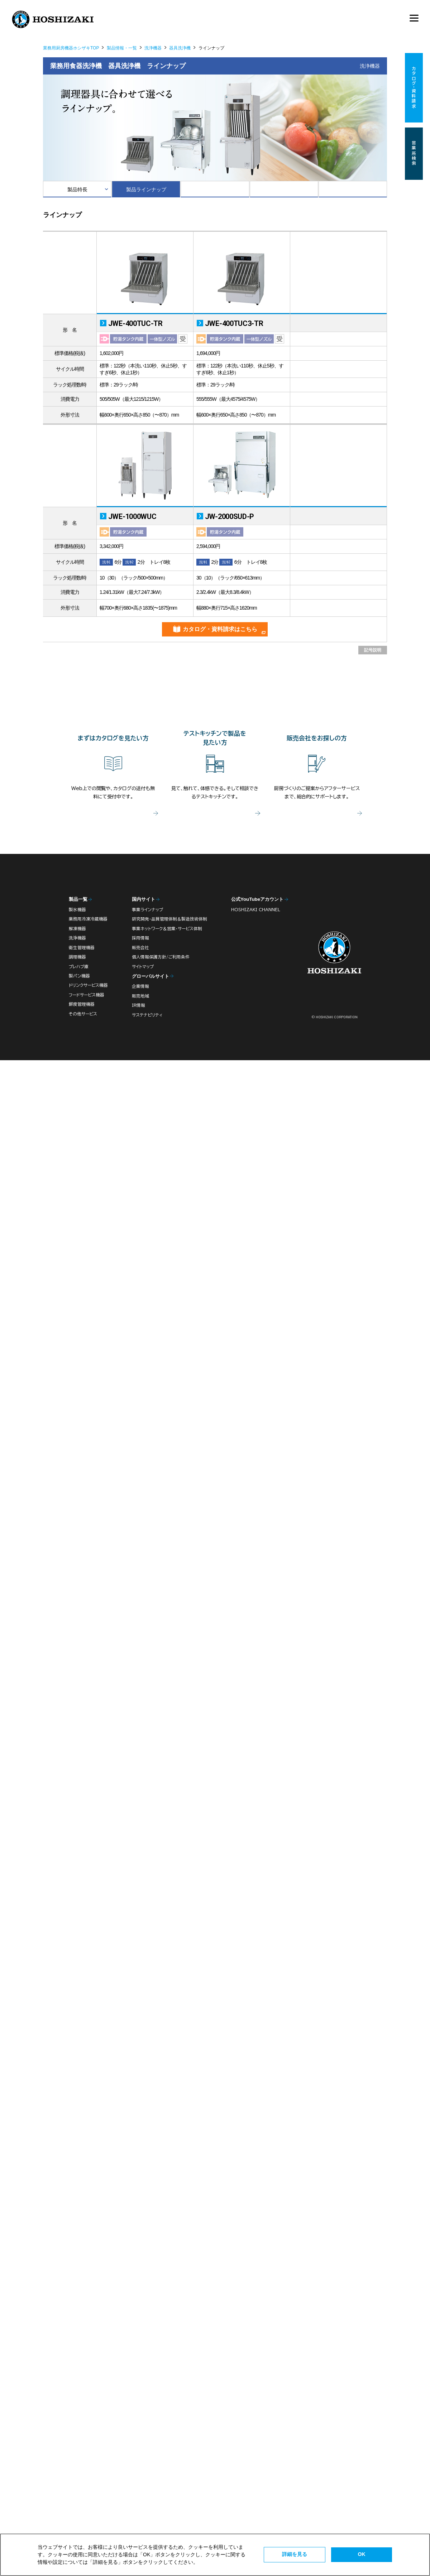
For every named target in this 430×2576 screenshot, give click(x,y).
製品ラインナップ (146, 189)
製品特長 (77, 189)
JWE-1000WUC (132, 516)
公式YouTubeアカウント (257, 899)
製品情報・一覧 (122, 48)
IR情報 (138, 1005)
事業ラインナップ (147, 910)
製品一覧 (78, 899)
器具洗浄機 (180, 48)
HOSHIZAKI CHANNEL (255, 910)
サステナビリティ (147, 1015)
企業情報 (140, 986)
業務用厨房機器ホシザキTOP (71, 48)
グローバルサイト (150, 976)
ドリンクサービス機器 (88, 985)
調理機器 (77, 957)
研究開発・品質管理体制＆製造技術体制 (169, 919)
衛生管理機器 (82, 948)
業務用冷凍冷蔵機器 (88, 919)
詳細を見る (294, 2554)
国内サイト (143, 899)
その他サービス (83, 1014)
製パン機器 (79, 976)
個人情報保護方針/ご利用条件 (161, 957)
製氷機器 (77, 910)
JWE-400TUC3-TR (234, 323)
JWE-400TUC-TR (135, 323)
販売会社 (140, 948)
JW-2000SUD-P (229, 516)
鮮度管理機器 (82, 1004)
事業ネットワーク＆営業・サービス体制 (167, 929)
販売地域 (140, 996)
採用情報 (140, 938)
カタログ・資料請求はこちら (220, 629)
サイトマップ (143, 967)
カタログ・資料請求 (414, 88)
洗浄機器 (153, 48)
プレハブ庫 (79, 967)
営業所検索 (414, 154)
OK (362, 2554)
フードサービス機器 (86, 995)
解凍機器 (77, 929)
